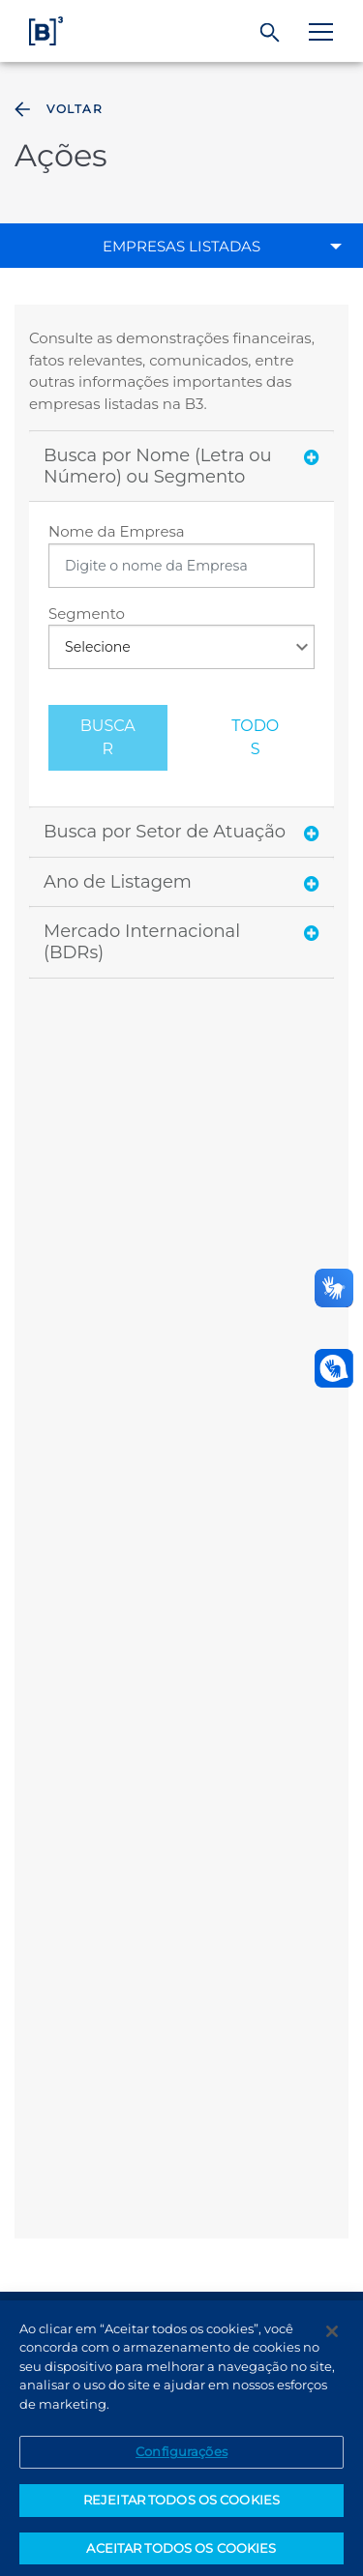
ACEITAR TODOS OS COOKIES (181, 2554)
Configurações (181, 2459)
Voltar (57, 109)
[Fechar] (332, 2338)
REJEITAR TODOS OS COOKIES (181, 2506)
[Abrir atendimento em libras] (334, 1368)
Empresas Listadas (181, 246)
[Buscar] (270, 33)
